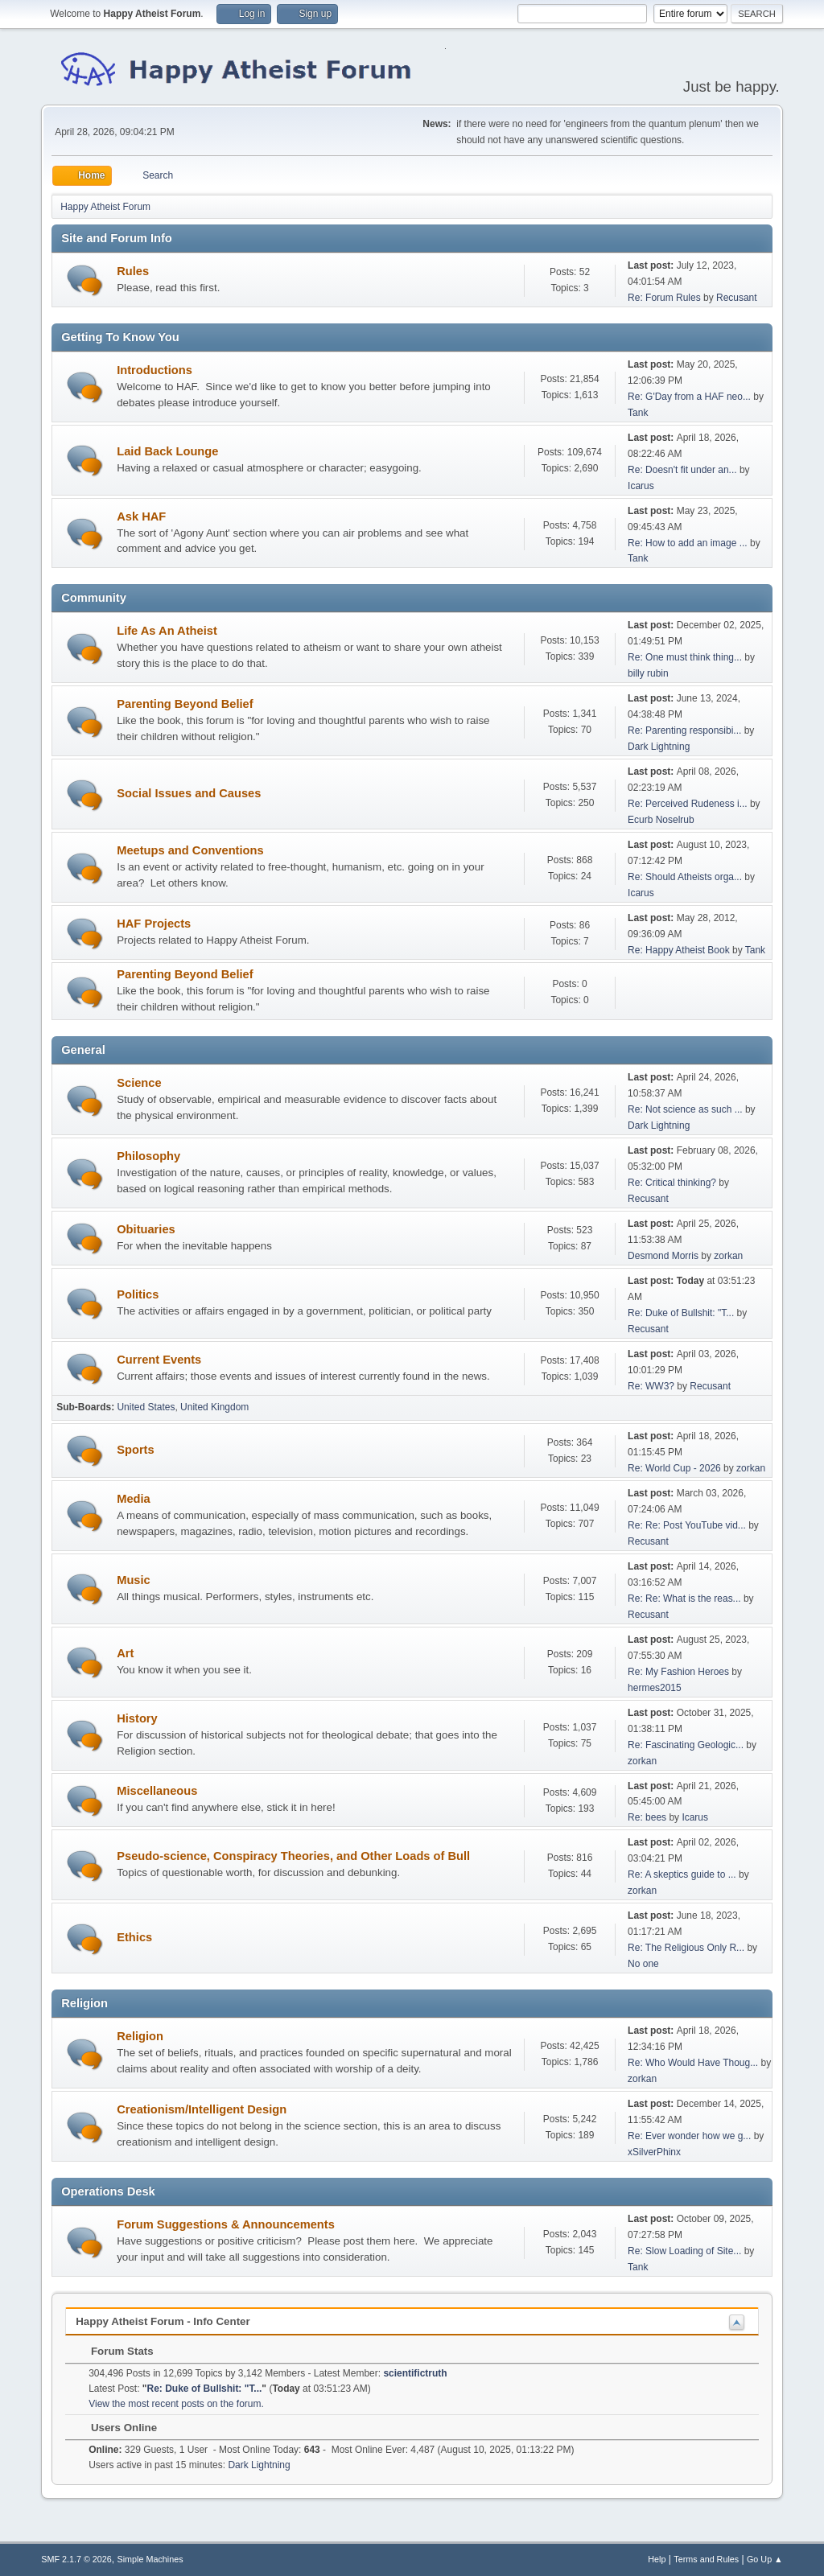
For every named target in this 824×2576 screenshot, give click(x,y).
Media (133, 1498)
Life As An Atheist (167, 630)
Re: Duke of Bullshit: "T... (681, 1313)
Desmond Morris (663, 1255)
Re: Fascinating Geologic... (686, 1745)
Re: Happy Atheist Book (679, 950)
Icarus (641, 486)
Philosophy (148, 1156)
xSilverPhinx (654, 2152)
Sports (135, 1449)
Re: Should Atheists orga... (685, 877)
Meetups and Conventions (190, 850)
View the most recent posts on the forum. (176, 2403)
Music (133, 1580)
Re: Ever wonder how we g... (689, 2136)
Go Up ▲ (765, 2559)
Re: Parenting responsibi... (684, 730)
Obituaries (146, 1229)
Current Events (159, 1359)
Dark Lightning (659, 746)
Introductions (154, 370)
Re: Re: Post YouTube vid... (687, 1525)
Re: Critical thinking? (672, 1182)
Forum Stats (114, 2351)
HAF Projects (154, 923)
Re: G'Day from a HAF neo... (689, 396)
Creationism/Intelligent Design (201, 2109)
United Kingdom (214, 1407)
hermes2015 (655, 1687)
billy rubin (648, 673)
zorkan (728, 1255)
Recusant (736, 297)
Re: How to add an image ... (688, 543)
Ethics (134, 1937)
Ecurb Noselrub (661, 819)
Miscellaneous (157, 1790)
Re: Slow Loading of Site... (684, 2251)
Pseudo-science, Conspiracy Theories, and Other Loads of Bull (293, 1856)
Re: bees (647, 1817)
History (137, 1718)
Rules (133, 271)
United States (146, 1407)
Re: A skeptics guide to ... (682, 1874)
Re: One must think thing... (685, 657)
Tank (638, 412)
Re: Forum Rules (664, 297)
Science (139, 1082)
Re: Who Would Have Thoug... (693, 2062)
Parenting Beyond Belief (185, 703)
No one (643, 1963)
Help (656, 2559)
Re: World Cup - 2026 (674, 1468)
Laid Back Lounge (167, 451)
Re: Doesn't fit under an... (682, 469)
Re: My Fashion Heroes (678, 1671)
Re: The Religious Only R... (686, 1947)
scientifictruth (415, 2373)
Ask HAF (141, 516)
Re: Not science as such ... (685, 1109)
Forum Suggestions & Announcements (226, 2224)
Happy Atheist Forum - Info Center (162, 2321)
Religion (140, 2036)
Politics (138, 1294)
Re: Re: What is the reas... (684, 1598)
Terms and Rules (706, 2559)
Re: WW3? (651, 1386)
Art (125, 1653)
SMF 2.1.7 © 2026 (76, 2559)
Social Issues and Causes (189, 793)
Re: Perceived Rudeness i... (688, 803)
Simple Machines (150, 2559)
